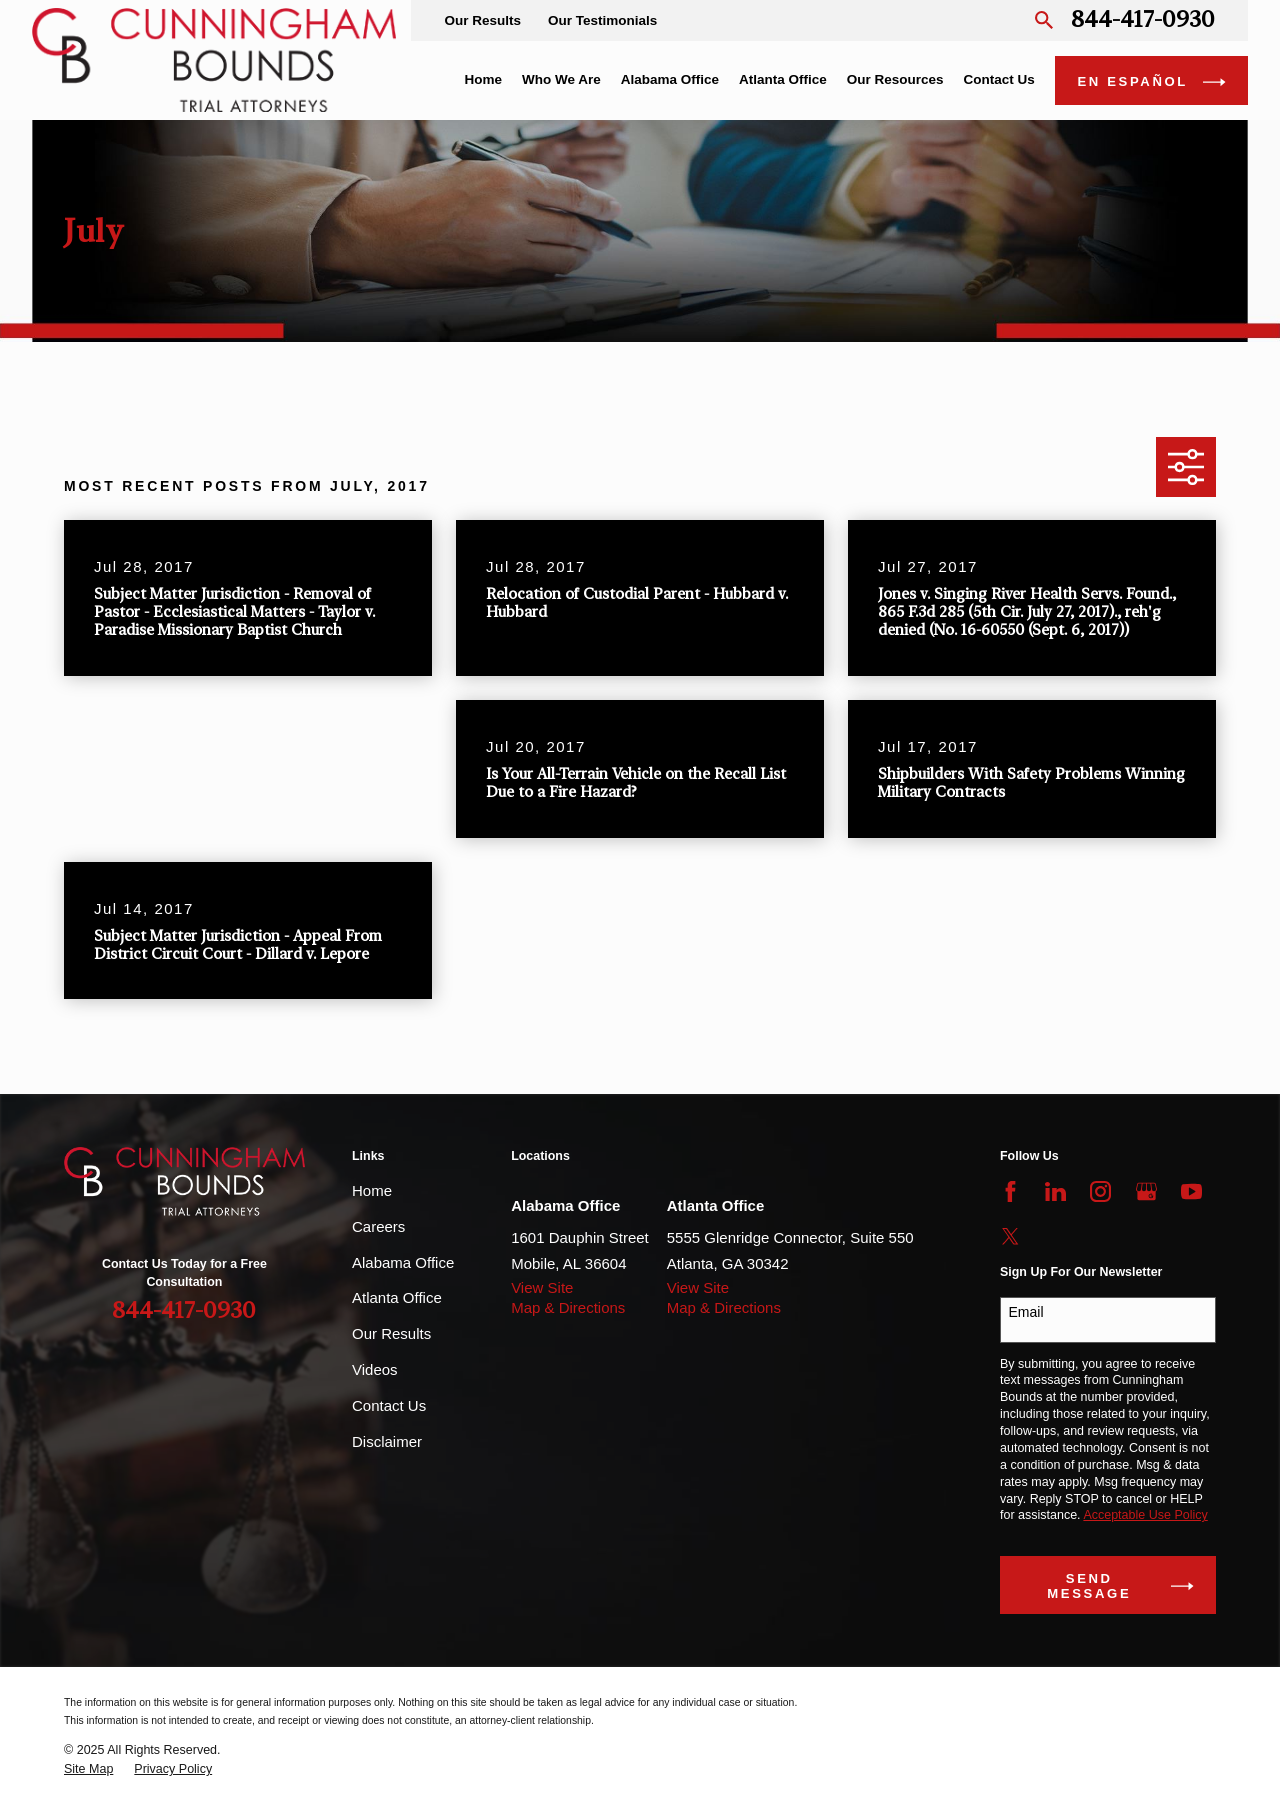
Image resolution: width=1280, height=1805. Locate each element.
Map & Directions (568, 1307)
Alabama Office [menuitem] (670, 79)
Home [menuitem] (483, 79)
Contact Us (389, 1405)
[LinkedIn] (1055, 1191)
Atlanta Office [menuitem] (783, 79)
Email (1026, 1312)
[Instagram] (1100, 1191)
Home (372, 1190)
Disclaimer (387, 1441)
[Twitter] (1010, 1236)
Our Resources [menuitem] (895, 79)
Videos (375, 1369)
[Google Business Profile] (1146, 1191)
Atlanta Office (397, 1297)
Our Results (482, 20)
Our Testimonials (602, 20)
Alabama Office (403, 1262)
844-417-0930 (1143, 20)
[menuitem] (88, 1769)
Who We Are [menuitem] (561, 79)
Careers (378, 1226)
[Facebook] (1010, 1191)
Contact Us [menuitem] (999, 79)
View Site (542, 1287)
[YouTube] (1191, 1191)
